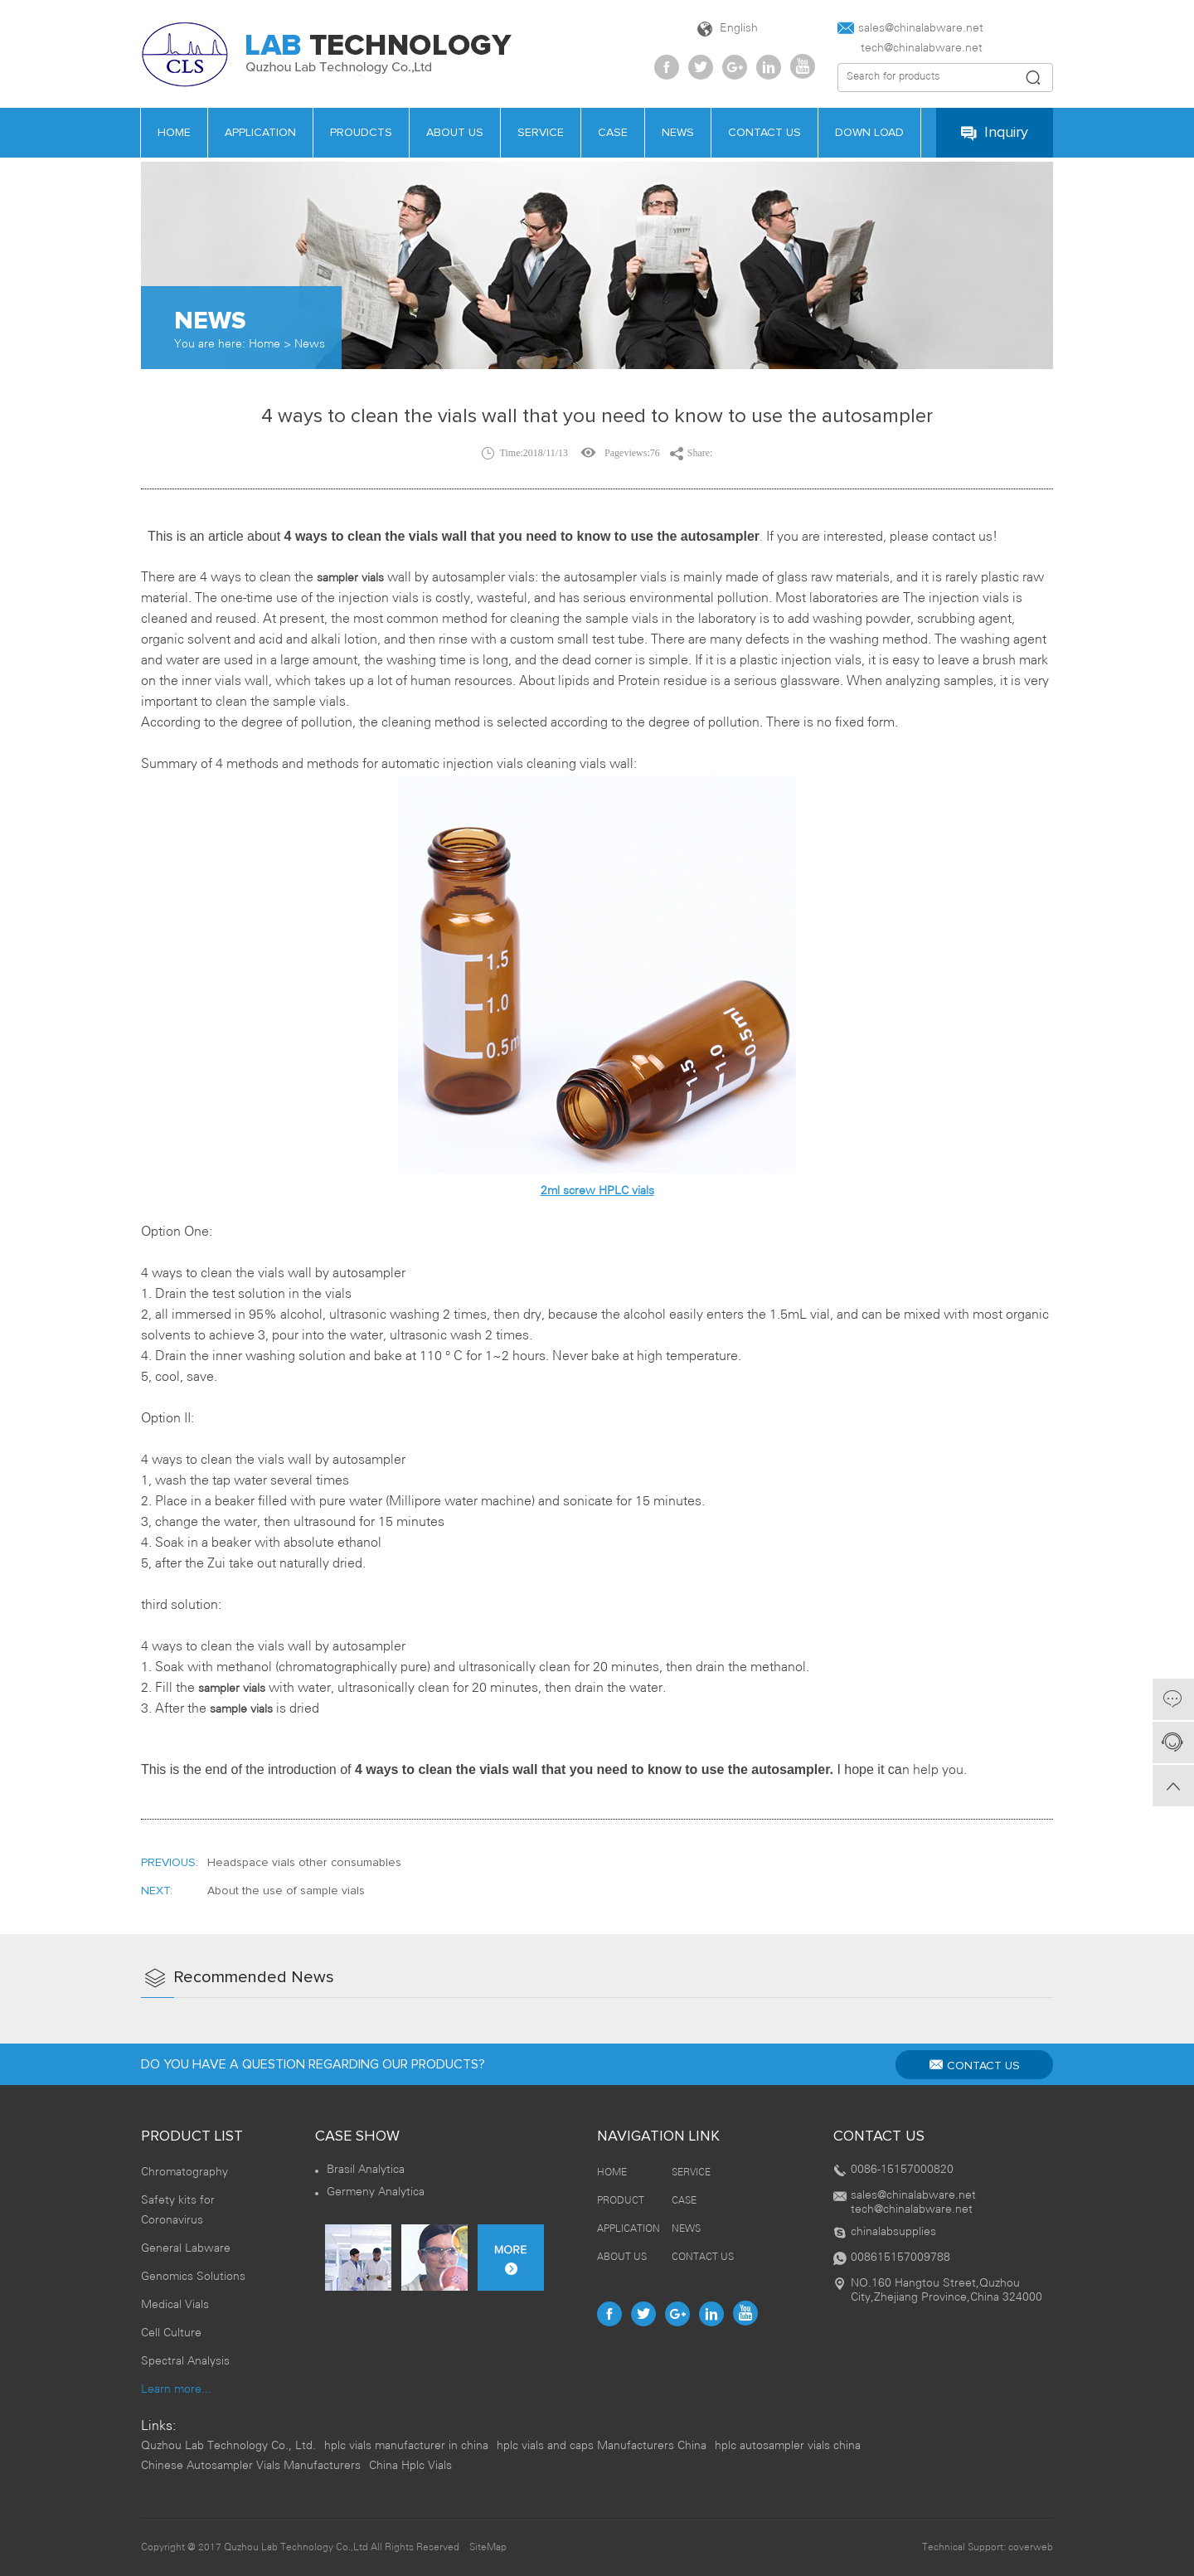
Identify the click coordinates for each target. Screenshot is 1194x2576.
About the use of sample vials (286, 1891)
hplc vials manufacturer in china (406, 2446)
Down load (869, 133)
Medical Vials (175, 2305)
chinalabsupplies (893, 2232)
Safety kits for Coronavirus (178, 2210)
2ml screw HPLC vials (597, 1191)
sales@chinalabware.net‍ (910, 28)
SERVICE (691, 2172)
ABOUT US (622, 2257)
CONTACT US (974, 2065)
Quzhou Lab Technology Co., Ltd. (228, 2446)
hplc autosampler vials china (788, 2446)
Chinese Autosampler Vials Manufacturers (251, 2466)
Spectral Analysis (185, 2361)
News (309, 344)
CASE (684, 2200)
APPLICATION (260, 133)
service (540, 133)
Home (264, 344)
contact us (764, 133)
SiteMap (488, 2547)
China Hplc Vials (410, 2466)
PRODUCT (620, 2200)
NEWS (686, 2228)
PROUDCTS (361, 133)
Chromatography (184, 2172)
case (613, 133)
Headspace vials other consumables (304, 1863)
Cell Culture (171, 2333)
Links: (158, 2426)
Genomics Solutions (193, 2277)
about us (454, 133)
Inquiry (994, 133)
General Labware (186, 2248)
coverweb (1030, 2547)
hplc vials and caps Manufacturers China (601, 2446)
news (678, 133)
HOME (174, 133)
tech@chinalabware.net (910, 48)
